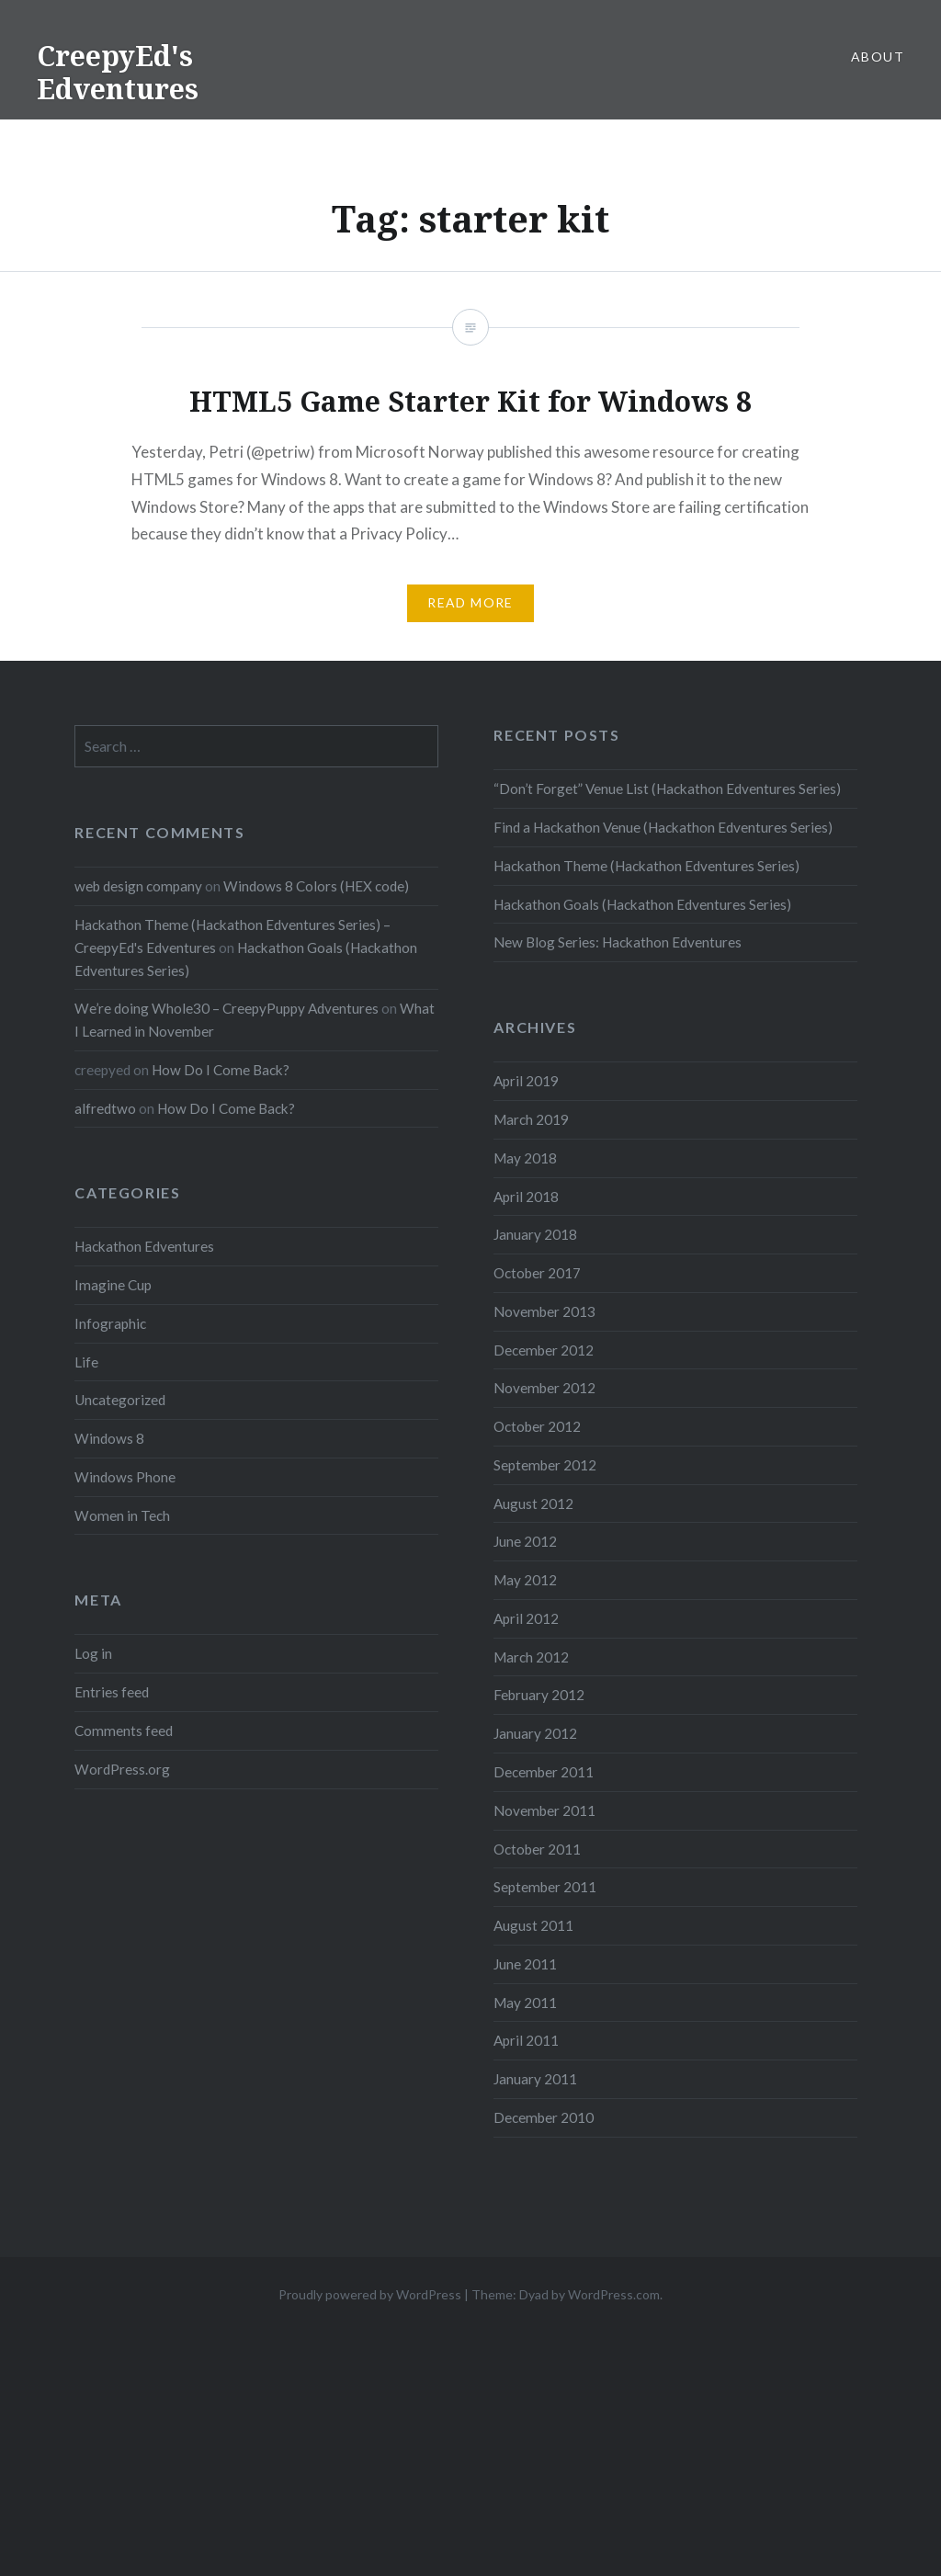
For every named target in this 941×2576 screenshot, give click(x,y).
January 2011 (535, 2079)
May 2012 (525, 1580)
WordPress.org (122, 1769)
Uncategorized (119, 1399)
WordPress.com (614, 2294)
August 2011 (533, 1925)
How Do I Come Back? (220, 1069)
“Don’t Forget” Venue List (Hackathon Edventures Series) (667, 788)
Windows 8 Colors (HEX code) (316, 886)
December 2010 (543, 2117)
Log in (93, 1653)
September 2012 (544, 1465)
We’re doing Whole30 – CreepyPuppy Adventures (226, 1008)
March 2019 (531, 1119)
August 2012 (533, 1503)
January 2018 (535, 1234)
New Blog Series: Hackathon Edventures (617, 942)
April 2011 (526, 2040)
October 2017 (537, 1273)
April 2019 (526, 1080)
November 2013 (544, 1311)
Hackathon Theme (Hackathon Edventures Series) (646, 865)
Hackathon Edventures (144, 1246)
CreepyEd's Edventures (117, 72)
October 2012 (537, 1426)
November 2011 (544, 1810)
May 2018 (525, 1158)
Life (86, 1362)
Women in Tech (122, 1515)
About (877, 56)
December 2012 (543, 1350)
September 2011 (544, 1886)
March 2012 (531, 1657)
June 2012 (525, 1541)
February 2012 (538, 1694)
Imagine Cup (113, 1285)
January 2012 (535, 1733)
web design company (138, 886)
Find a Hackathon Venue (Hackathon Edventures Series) (663, 827)
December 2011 (543, 1772)
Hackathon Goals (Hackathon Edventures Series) (642, 904)
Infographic (110, 1323)
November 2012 (544, 1387)
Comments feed (123, 1730)
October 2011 (537, 1849)
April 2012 (526, 1618)
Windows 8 (109, 1438)
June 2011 (525, 1964)
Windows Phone (125, 1477)
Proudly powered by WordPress (369, 2294)
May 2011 (525, 2002)
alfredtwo (105, 1108)
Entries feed (111, 1692)
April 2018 (526, 1196)
